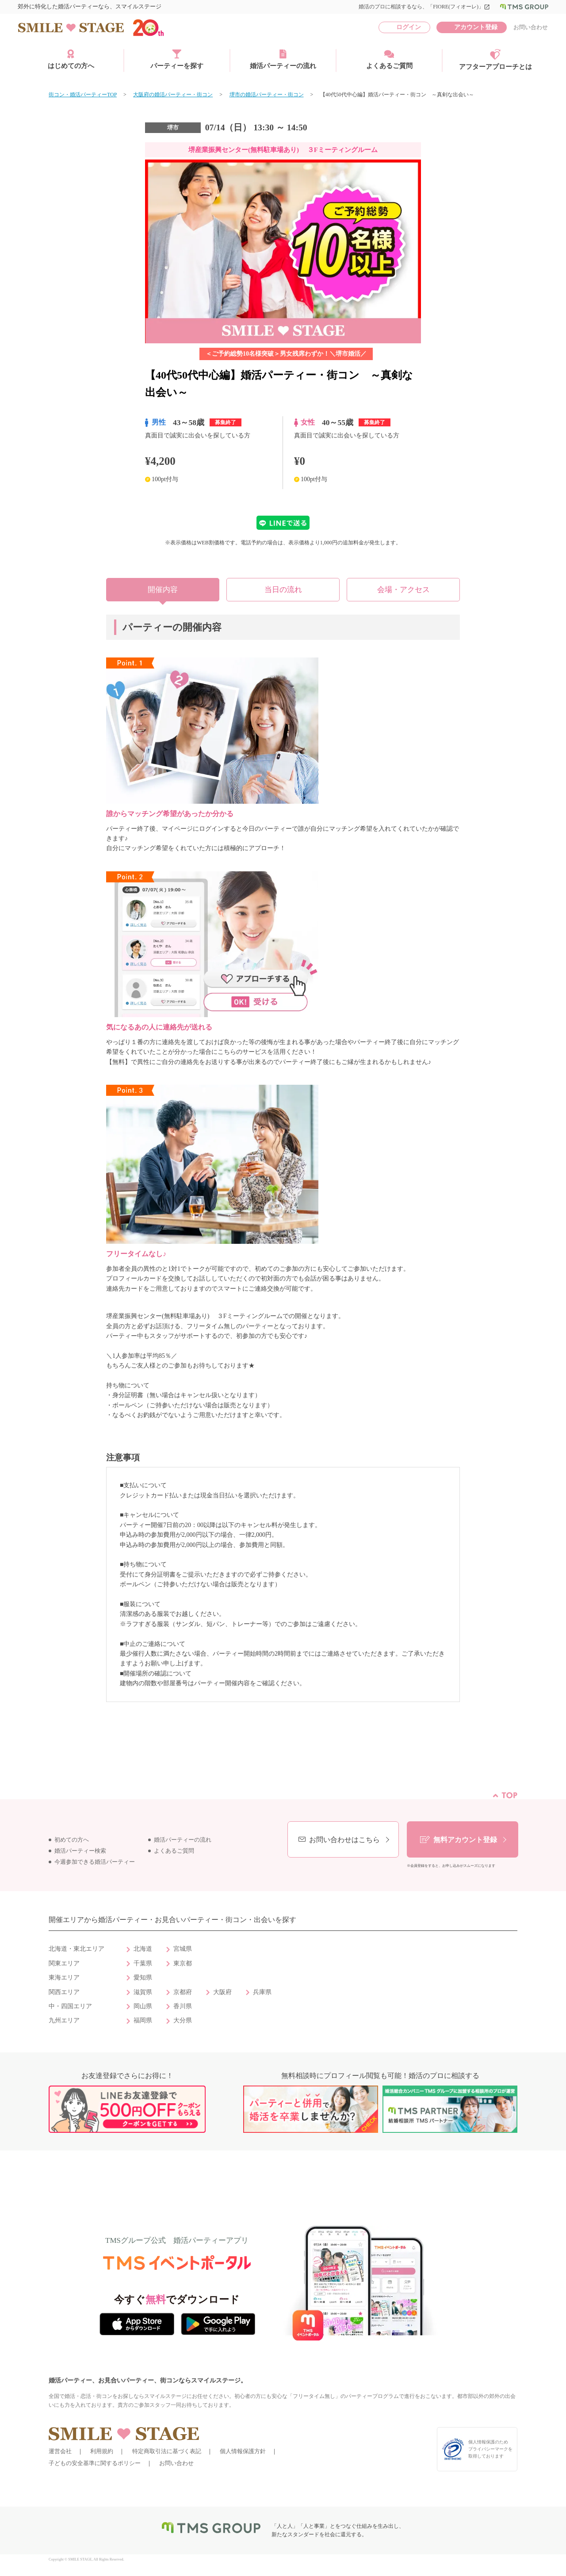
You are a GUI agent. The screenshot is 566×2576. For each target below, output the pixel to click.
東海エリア (64, 1977)
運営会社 (60, 2451)
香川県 (182, 2006)
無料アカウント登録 (465, 1839)
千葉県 (143, 1963)
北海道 (143, 1948)
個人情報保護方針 (243, 2451)
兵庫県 (262, 1992)
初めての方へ (71, 1840)
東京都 (182, 1963)
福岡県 (143, 2020)
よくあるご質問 (389, 59)
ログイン (408, 27)
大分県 (182, 2020)
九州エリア (64, 2020)
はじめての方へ (71, 59)
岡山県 (143, 2006)
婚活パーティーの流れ (283, 59)
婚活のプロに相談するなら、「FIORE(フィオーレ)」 (424, 7)
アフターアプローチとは (495, 59)
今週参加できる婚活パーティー (94, 1862)
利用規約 (101, 2451)
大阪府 (222, 1992)
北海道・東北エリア (76, 1948)
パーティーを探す (176, 59)
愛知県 (143, 1977)
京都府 (182, 1992)
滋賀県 (143, 1992)
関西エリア (64, 1992)
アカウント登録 (475, 27)
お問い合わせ (530, 27)
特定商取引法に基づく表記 (166, 2451)
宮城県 (182, 1948)
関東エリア (64, 1963)
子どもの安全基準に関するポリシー (95, 2463)
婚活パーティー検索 (80, 1851)
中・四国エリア (70, 2006)
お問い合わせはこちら (344, 1839)
